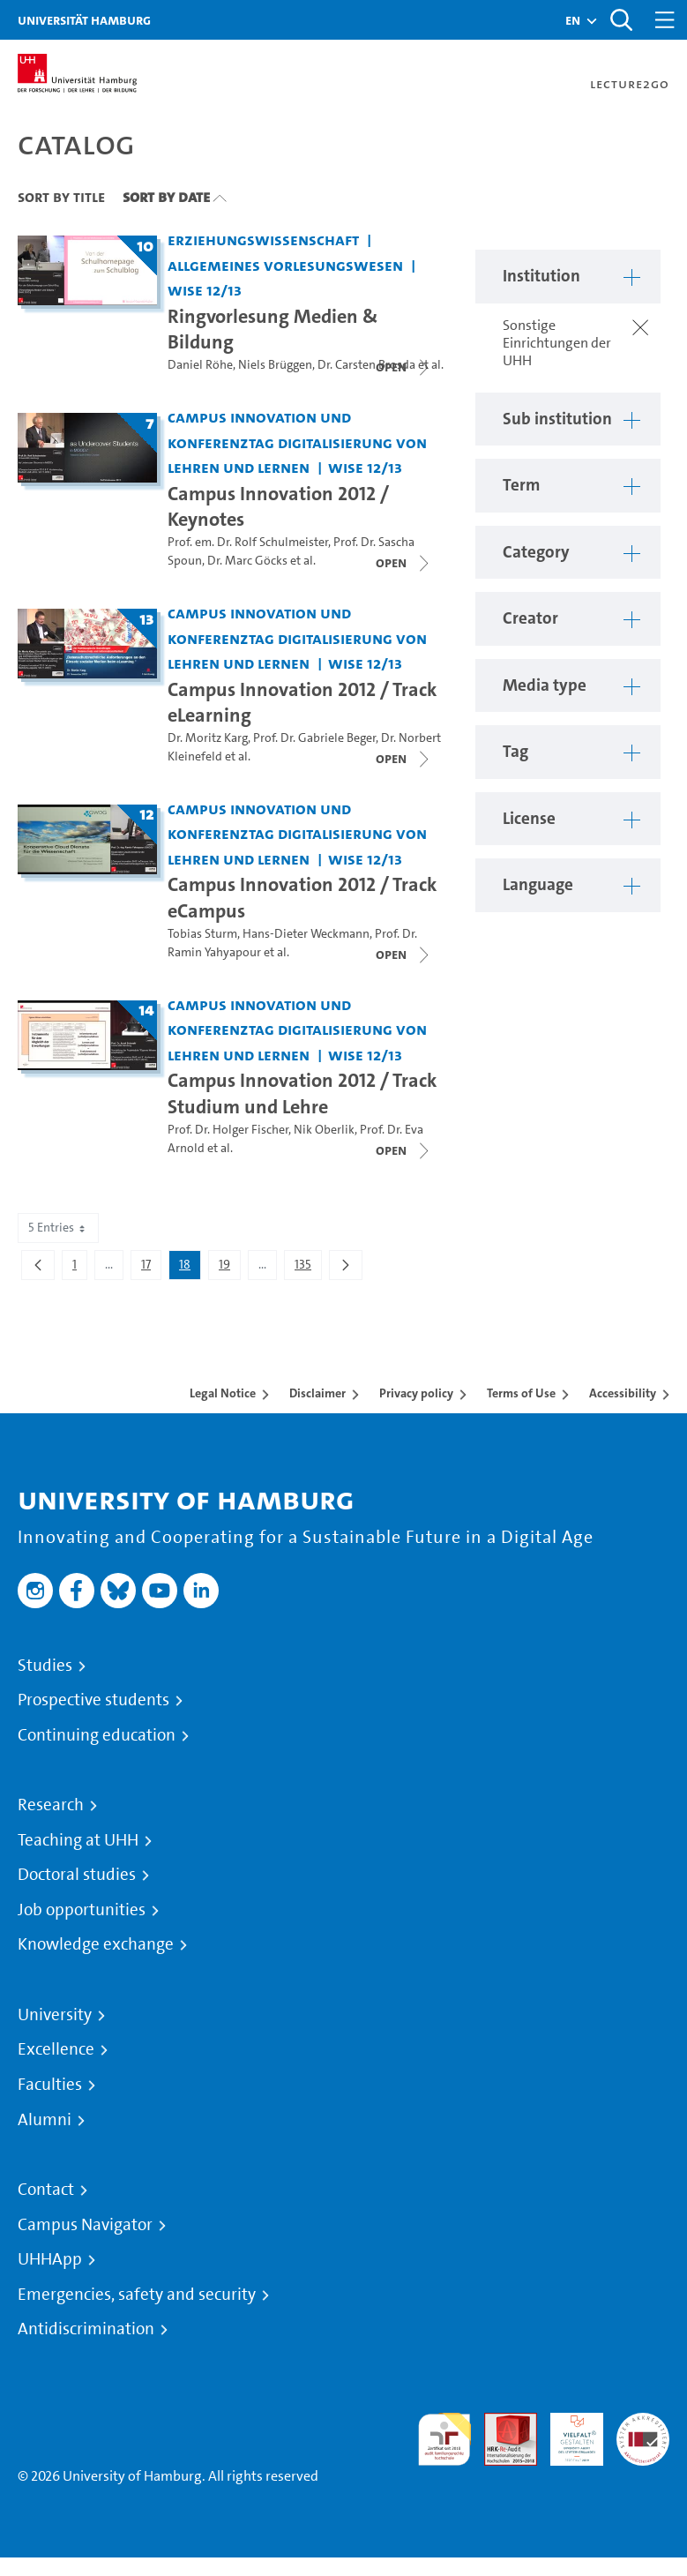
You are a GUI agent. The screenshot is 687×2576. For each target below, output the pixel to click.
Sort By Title (61, 196)
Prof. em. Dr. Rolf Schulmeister (248, 542)
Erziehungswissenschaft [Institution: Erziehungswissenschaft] (263, 239)
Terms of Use (521, 1393)
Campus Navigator (85, 2224)
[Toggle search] (621, 20)
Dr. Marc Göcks (247, 560)
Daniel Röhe (200, 364)
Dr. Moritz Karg (208, 738)
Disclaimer (317, 1393)
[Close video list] (403, 367)
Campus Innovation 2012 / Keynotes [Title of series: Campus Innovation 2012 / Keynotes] (278, 506)
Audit (501, 2423)
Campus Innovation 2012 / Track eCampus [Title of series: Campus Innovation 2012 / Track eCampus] (302, 897)
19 (229, 1267)
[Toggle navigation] (665, 20)
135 (308, 1267)
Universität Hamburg (84, 20)
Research (51, 1804)
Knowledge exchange (96, 1944)
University (55, 2014)
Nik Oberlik (324, 1129)
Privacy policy (416, 1393)
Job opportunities (82, 1909)
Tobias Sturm (202, 933)
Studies (45, 1665)
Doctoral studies (77, 1874)
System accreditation (642, 2433)
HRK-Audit (567, 2433)
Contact (46, 2189)
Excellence (56, 2049)
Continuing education (96, 1735)
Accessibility (622, 1393)
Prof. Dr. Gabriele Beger (314, 738)
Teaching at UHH (78, 1840)
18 (189, 1267)
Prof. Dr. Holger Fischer (228, 1129)
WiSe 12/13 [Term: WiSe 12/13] (205, 290)
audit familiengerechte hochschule (444, 2440)
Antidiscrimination (86, 2329)
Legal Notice (223, 1393)
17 (151, 1267)
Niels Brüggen (275, 364)
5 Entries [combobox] (58, 1227)
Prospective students (93, 1700)
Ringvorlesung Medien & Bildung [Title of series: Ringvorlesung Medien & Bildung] (273, 329)
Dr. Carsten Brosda (366, 364)
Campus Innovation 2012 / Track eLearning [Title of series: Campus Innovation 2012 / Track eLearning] (302, 702)
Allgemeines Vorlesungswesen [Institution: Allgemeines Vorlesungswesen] (285, 265)
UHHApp (50, 2259)
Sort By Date (166, 196)
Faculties (50, 2084)
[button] (572, 20)
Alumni (44, 2119)
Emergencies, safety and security (137, 2294)
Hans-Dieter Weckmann (306, 933)
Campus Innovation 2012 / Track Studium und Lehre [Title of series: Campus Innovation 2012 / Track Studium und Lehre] (302, 1093)
